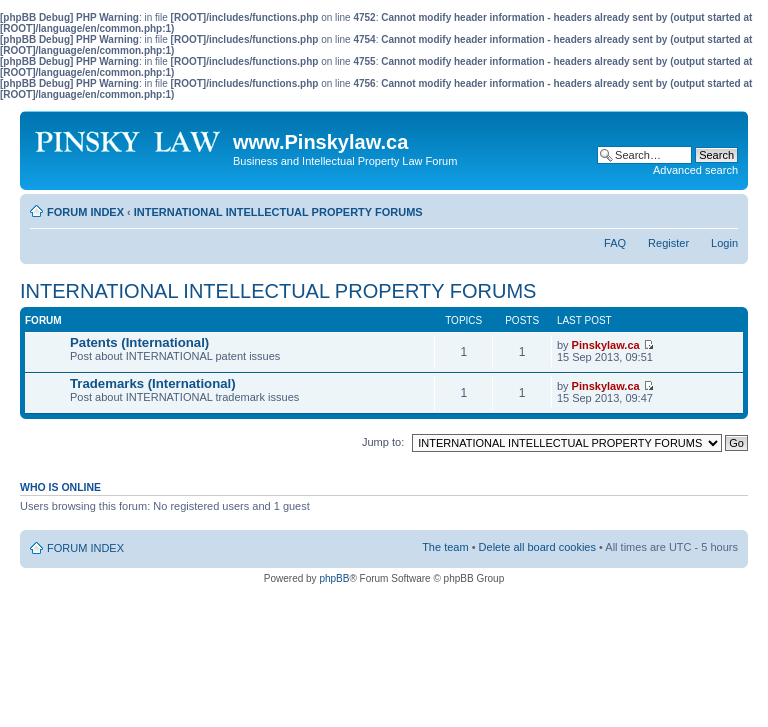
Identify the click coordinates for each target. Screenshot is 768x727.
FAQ (615, 243)
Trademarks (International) (153, 383)
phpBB (334, 578)
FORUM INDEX (85, 212)
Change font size (723, 208)
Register (668, 243)
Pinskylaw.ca (606, 345)
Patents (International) (139, 342)
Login (724, 243)
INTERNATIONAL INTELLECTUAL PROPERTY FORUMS (278, 212)
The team (445, 547)
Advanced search (695, 170)
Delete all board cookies (537, 547)
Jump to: (383, 442)
